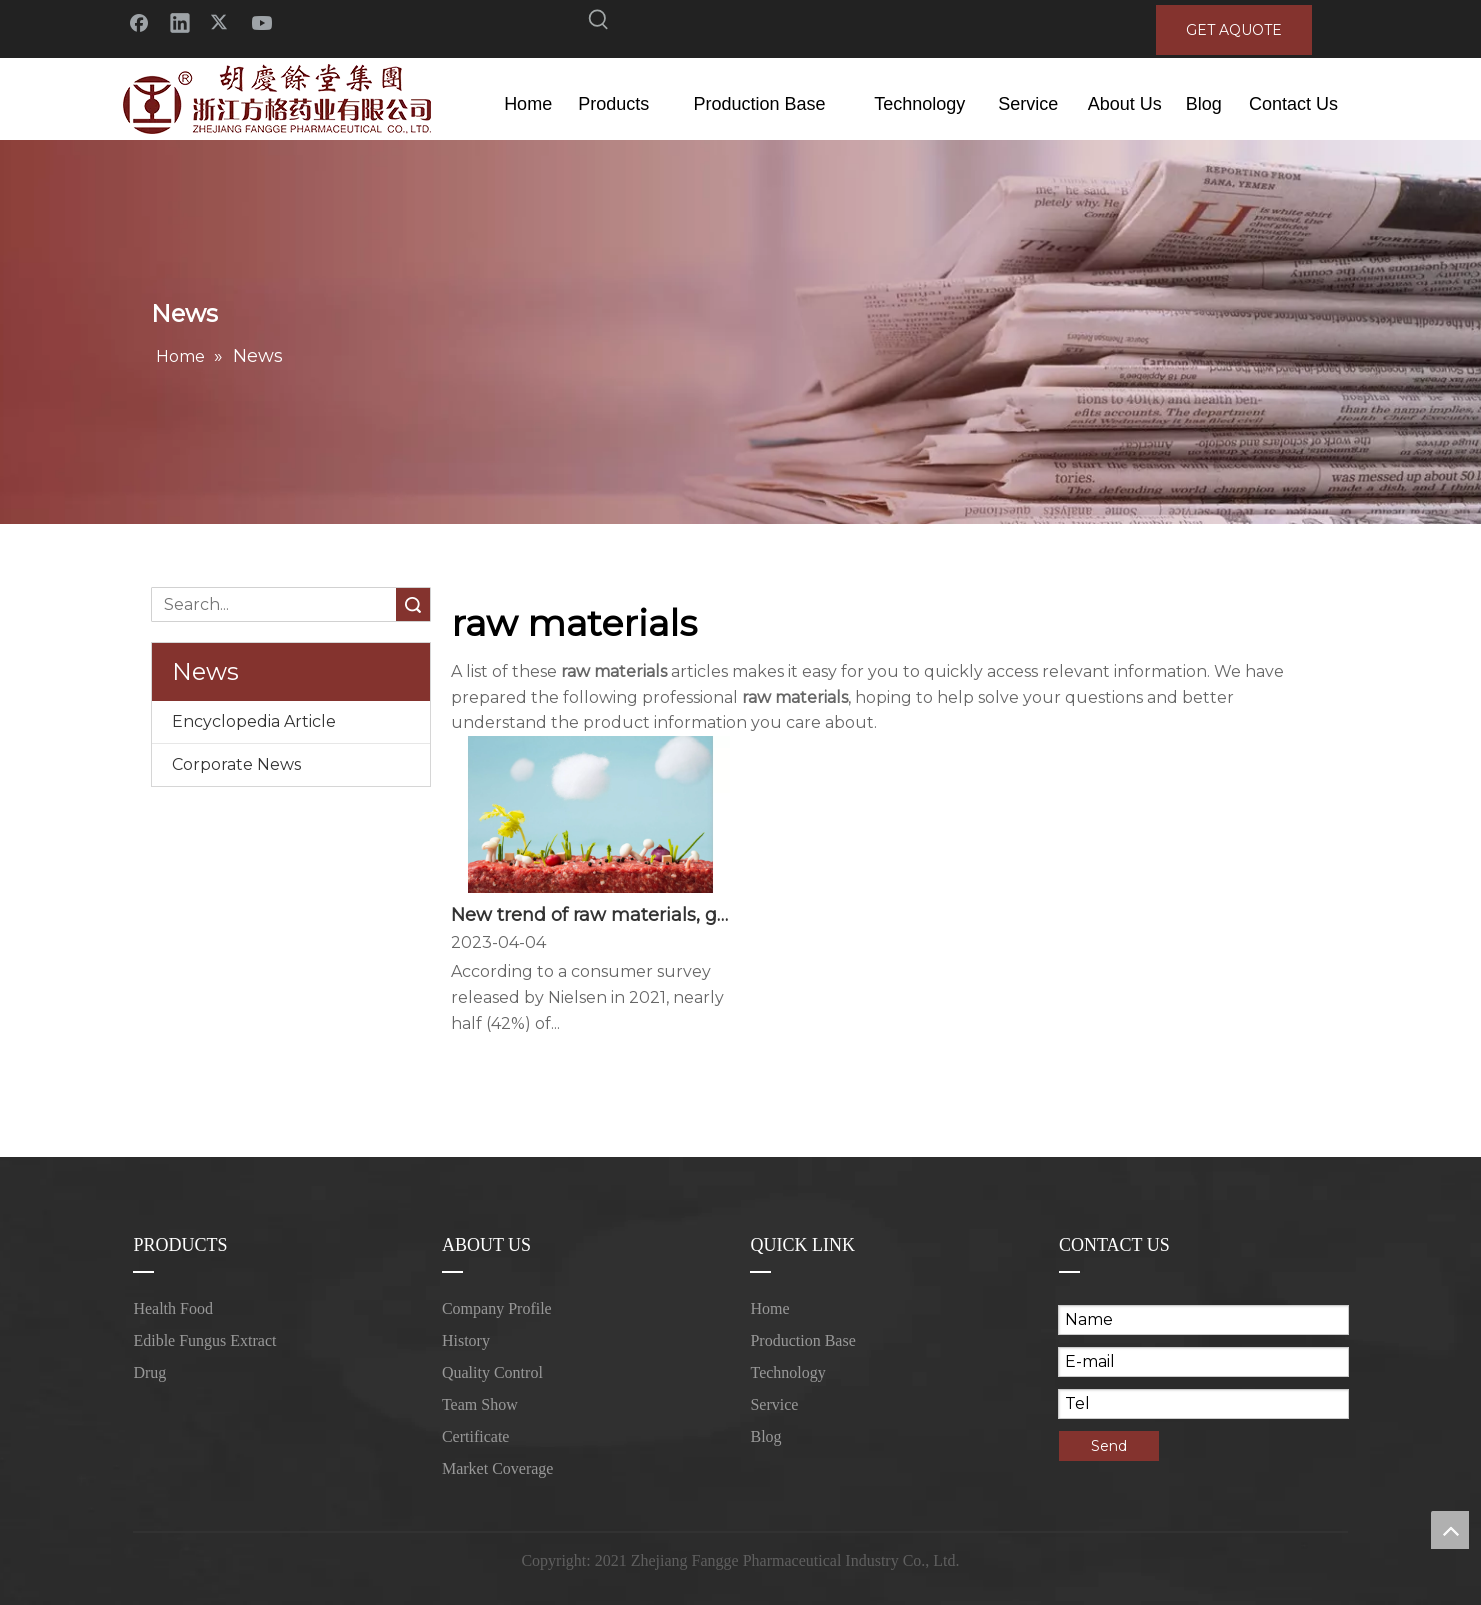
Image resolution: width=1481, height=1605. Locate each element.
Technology (787, 1372)
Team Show (480, 1404)
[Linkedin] (180, 21)
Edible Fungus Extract (204, 1340)
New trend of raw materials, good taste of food (590, 915)
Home (769, 1308)
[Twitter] (221, 21)
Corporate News (236, 764)
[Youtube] (262, 21)
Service (774, 1404)
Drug (149, 1372)
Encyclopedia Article (254, 721)
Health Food (173, 1308)
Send (1109, 1446)
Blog (765, 1436)
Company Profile (497, 1308)
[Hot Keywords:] (599, 23)
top (1450, 1530)
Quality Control (492, 1372)
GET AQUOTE (1234, 30)
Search (413, 604)
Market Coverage (498, 1468)
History (466, 1340)
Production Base (802, 1340)
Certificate (476, 1436)
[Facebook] (139, 21)
